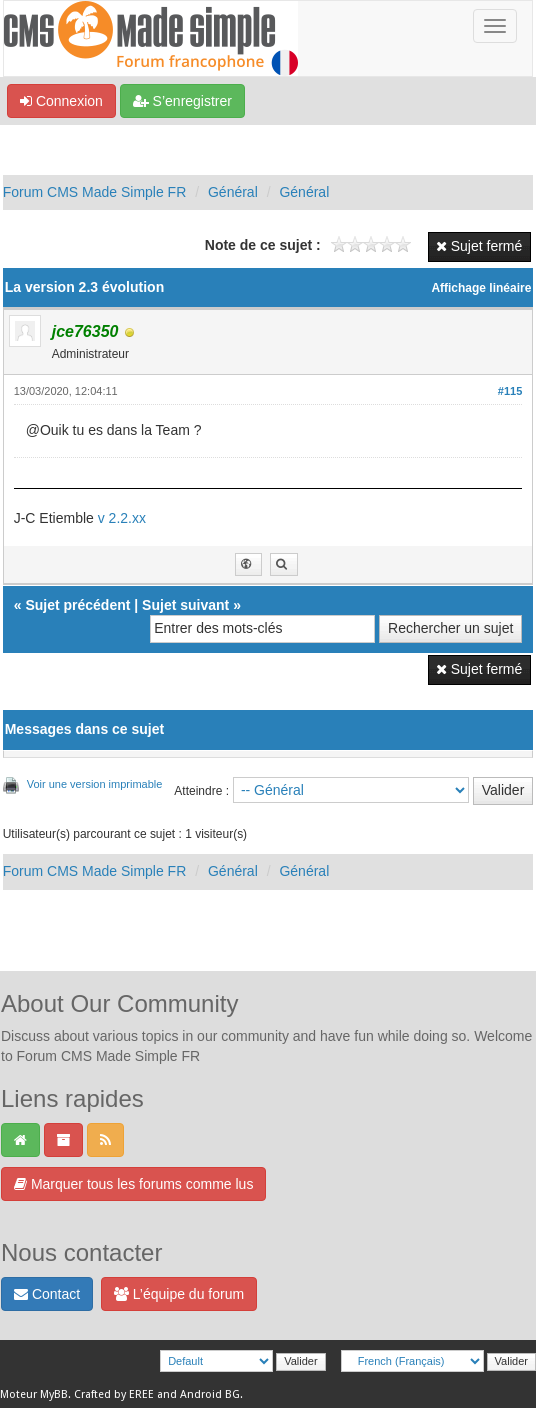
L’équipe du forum (179, 1294)
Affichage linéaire (481, 288)
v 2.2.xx (122, 518)
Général (233, 192)
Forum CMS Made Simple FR (95, 192)
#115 (510, 391)
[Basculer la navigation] (495, 26)
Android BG (210, 1394)
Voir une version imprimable (95, 784)
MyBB (54, 1394)
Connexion (61, 101)
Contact (47, 1294)
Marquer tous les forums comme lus (133, 1184)
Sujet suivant (185, 605)
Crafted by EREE (114, 1394)
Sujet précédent (77, 605)
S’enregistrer (182, 101)
